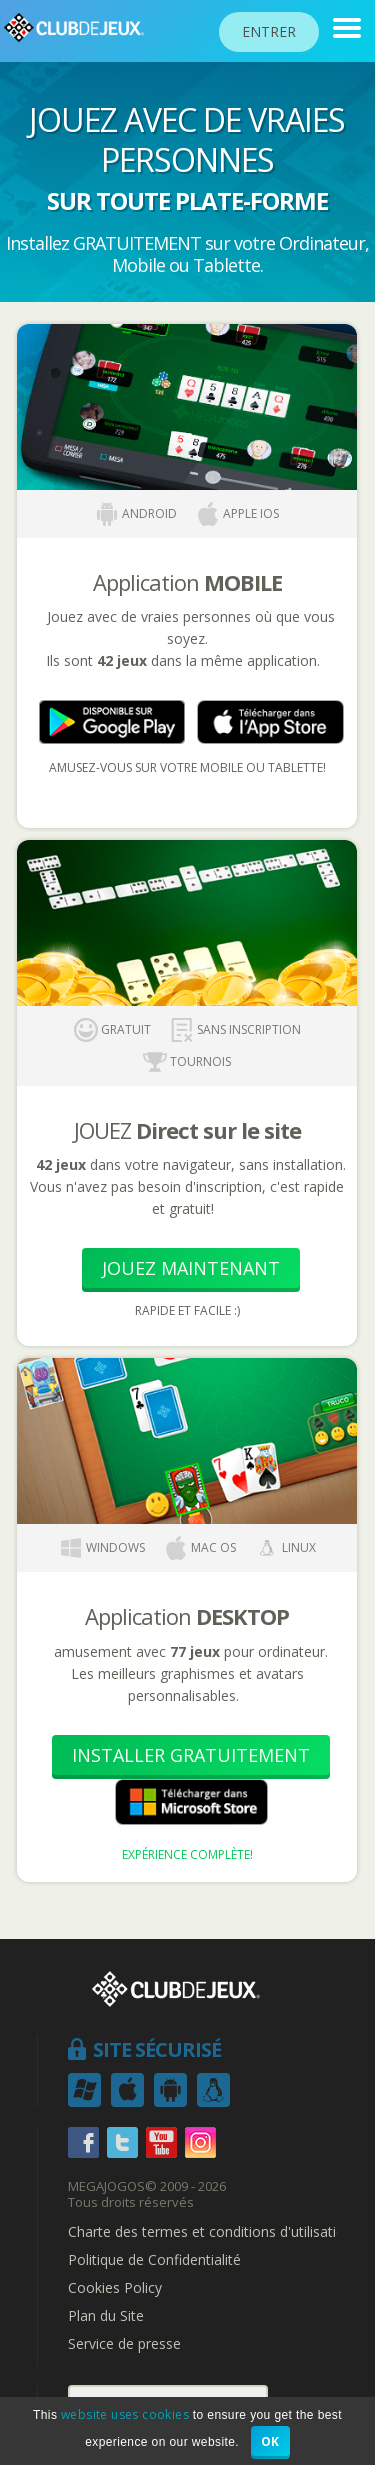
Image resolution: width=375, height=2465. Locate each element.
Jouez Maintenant (191, 1268)
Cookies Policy (115, 2288)
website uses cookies (125, 2414)
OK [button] (270, 2441)
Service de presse (124, 2344)
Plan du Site (106, 2316)
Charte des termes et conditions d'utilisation (210, 2232)
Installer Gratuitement (191, 1755)
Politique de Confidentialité (154, 2260)
